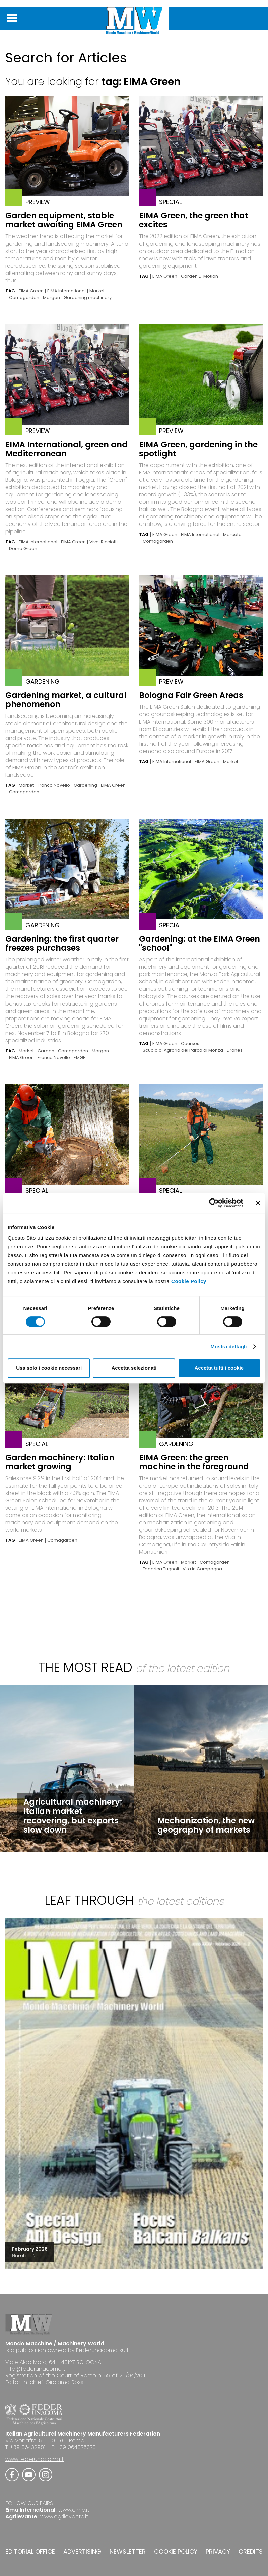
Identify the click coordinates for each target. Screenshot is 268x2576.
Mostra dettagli (228, 1346)
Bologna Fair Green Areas (191, 695)
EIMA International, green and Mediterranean (66, 449)
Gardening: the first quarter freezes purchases (62, 943)
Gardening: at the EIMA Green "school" (199, 943)
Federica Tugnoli (161, 1569)
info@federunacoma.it (35, 2369)
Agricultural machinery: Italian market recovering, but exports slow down (72, 1815)
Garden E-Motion (199, 276)
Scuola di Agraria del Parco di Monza (183, 1050)
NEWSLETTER (128, 2551)
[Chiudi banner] (258, 1203)
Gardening (85, 785)
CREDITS (251, 2551)
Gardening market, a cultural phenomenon (65, 700)
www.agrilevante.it (64, 2516)
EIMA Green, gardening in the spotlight (198, 449)
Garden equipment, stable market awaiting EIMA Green (63, 220)
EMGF (79, 1057)
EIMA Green (31, 291)
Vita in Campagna (202, 1569)
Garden (46, 1051)
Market (97, 291)
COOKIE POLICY (175, 2551)
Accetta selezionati (133, 1368)
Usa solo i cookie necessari (49, 1368)
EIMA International (66, 291)
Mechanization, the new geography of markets (206, 1825)
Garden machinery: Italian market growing (59, 1462)
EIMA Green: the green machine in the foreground (194, 1462)
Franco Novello (54, 785)
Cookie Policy (188, 1281)
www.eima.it (73, 2510)
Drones (235, 1050)
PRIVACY (218, 2551)
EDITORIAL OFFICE (30, 2551)
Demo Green (23, 548)
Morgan (51, 297)
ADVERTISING (82, 2551)
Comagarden (24, 297)
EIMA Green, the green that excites (193, 220)
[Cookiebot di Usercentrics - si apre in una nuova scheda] (214, 1203)
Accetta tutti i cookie (219, 1368)
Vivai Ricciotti (103, 542)
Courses (190, 1043)
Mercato (232, 534)
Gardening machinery (88, 297)
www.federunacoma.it (34, 2459)
